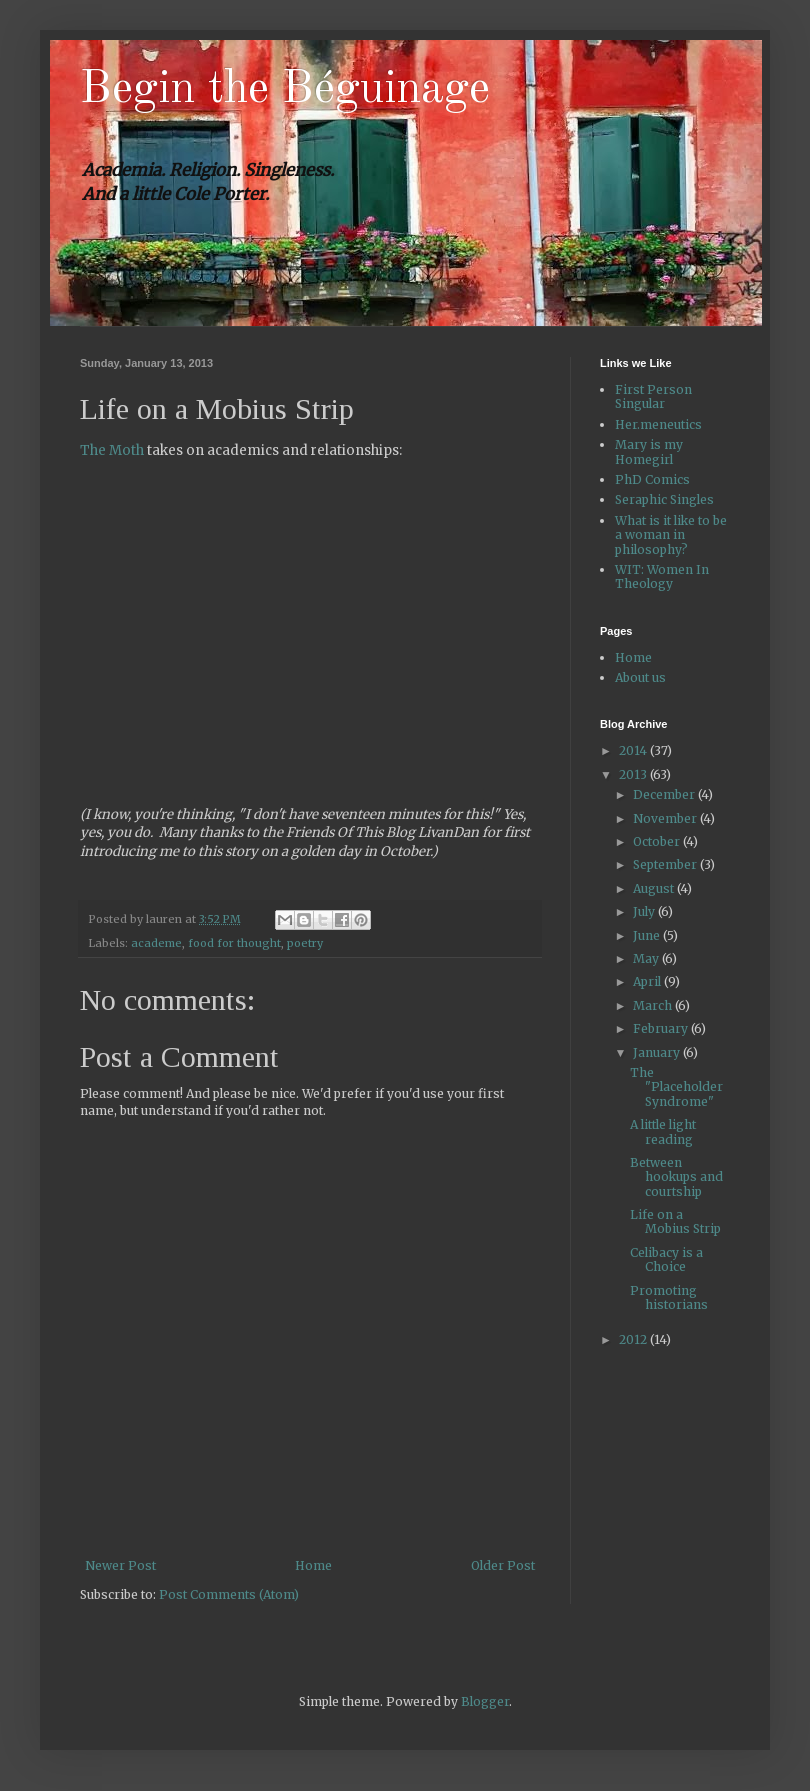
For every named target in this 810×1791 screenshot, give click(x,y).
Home (313, 1565)
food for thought (234, 943)
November (666, 818)
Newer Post (120, 1565)
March (654, 1005)
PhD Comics (652, 479)
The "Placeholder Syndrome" (676, 1087)
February (662, 1028)
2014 (634, 750)
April (648, 981)
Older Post (503, 1565)
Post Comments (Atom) (229, 1594)
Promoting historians (669, 1297)
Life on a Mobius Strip (675, 1221)
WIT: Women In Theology (662, 576)
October (658, 841)
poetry (305, 943)
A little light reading (663, 1131)
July (645, 911)
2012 (634, 1339)
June (648, 935)
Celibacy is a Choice (666, 1259)
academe (156, 943)
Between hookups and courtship (676, 1177)
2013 (634, 774)
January (658, 1052)
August (655, 888)
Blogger (485, 1701)
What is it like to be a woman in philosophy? (671, 535)
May (647, 958)
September (666, 864)
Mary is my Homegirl (649, 451)
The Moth (112, 450)
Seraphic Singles (664, 499)
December (665, 794)
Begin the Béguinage (285, 90)
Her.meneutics (658, 424)
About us (640, 677)
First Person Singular (653, 396)
